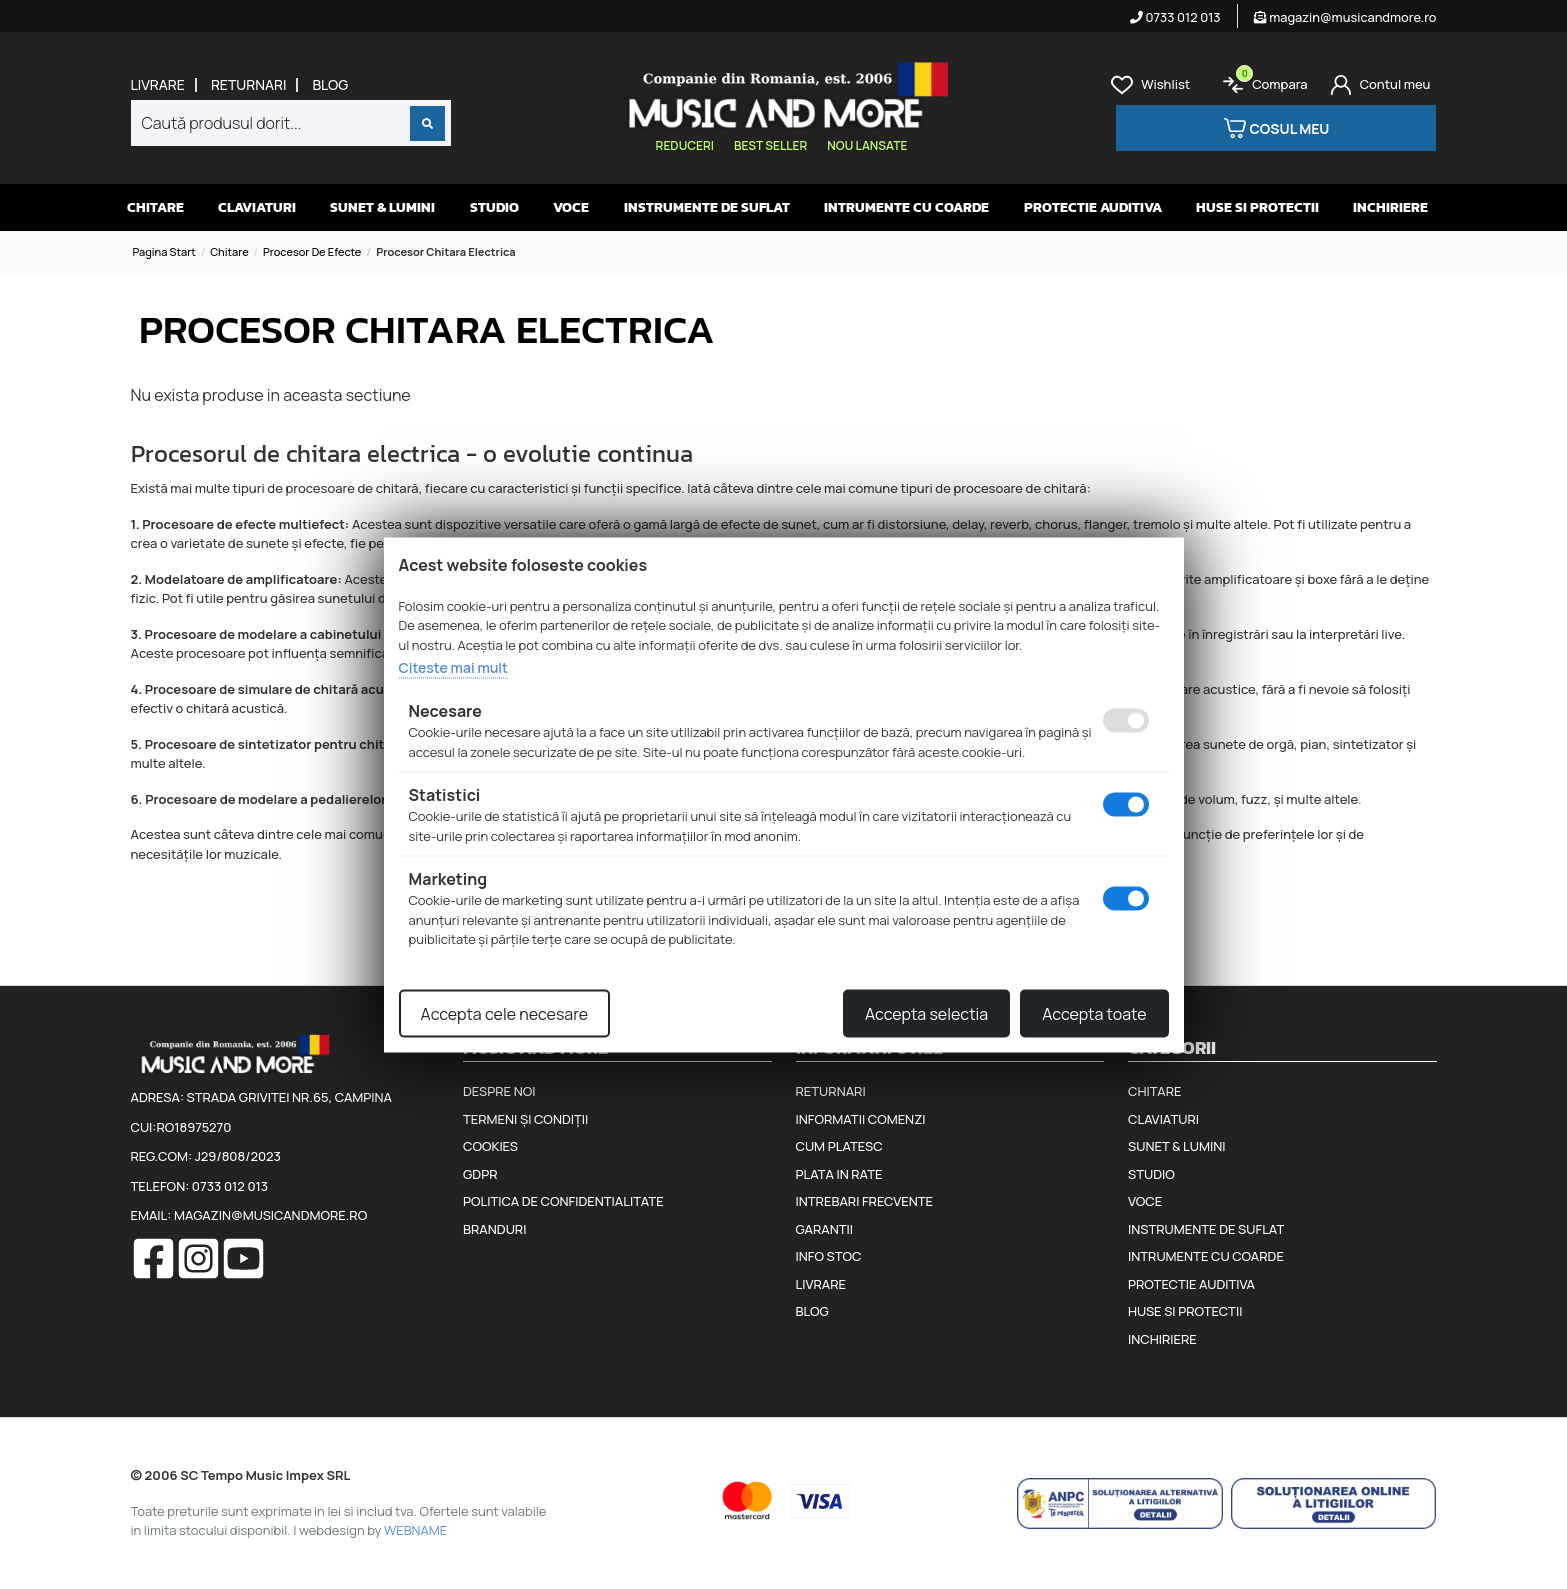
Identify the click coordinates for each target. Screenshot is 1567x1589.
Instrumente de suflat (707, 207)
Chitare (155, 207)
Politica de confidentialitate (563, 1201)
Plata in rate (839, 1174)
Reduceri (685, 145)
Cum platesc (839, 1146)
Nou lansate (867, 145)
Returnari (249, 85)
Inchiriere (1390, 207)
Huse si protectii (1257, 207)
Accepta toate (1094, 1013)
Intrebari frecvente (865, 1201)
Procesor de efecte (312, 251)
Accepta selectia (926, 1013)
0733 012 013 (1175, 17)
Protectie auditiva (1093, 207)
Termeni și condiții (525, 1119)
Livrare (158, 85)
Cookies (490, 1146)
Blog (330, 85)
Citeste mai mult (453, 667)
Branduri (494, 1229)
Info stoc (829, 1256)
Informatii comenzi (861, 1119)
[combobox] (291, 123)
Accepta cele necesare (505, 1013)
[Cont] (1380, 85)
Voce (571, 207)
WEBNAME (415, 1530)
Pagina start (164, 251)
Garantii (824, 1229)
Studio (494, 207)
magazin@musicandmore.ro (1345, 17)
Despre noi (499, 1091)
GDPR (480, 1174)
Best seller (770, 145)
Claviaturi (257, 207)
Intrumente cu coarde (906, 207)
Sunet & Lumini (382, 207)
